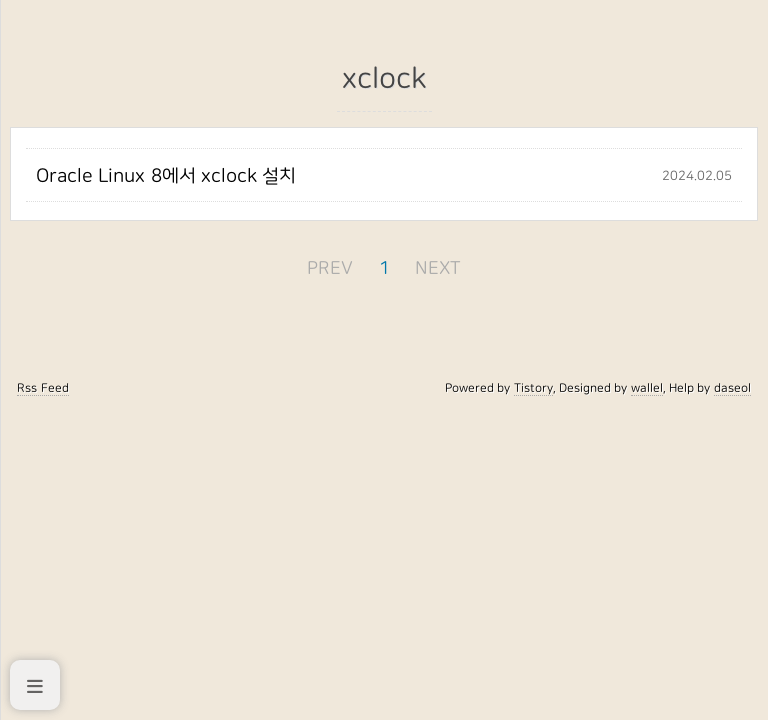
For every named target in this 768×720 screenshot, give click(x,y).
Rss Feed (42, 388)
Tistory (533, 388)
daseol (732, 388)
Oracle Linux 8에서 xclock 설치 (166, 176)
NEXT (438, 268)
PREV (330, 268)
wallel (647, 388)
